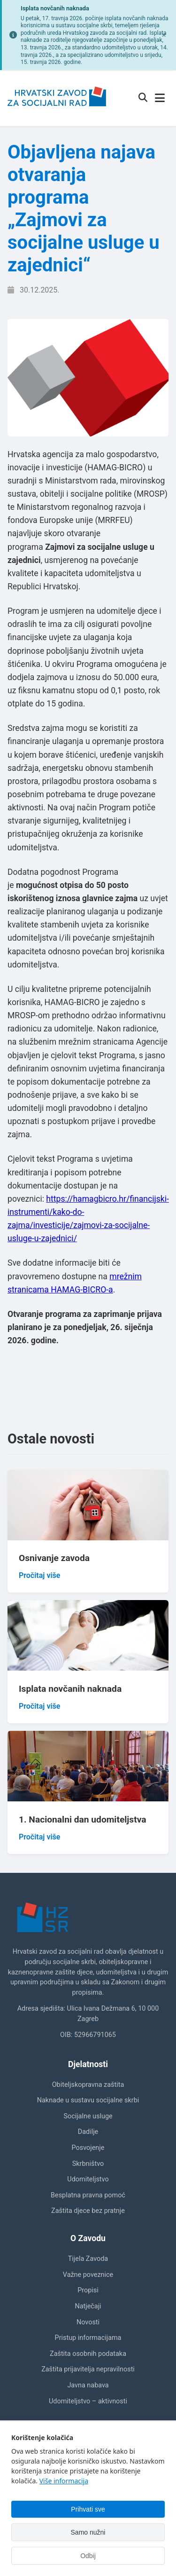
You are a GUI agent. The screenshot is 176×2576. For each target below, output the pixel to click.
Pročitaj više (39, 1575)
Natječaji (88, 2306)
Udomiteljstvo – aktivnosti (88, 2401)
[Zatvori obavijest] (163, 35)
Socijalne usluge (87, 2116)
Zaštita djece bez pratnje (88, 2211)
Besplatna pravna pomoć (88, 2195)
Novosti (88, 2322)
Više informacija (63, 2480)
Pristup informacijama (88, 2338)
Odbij (88, 2556)
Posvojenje (88, 2148)
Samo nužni (88, 2532)
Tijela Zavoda (88, 2259)
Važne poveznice (88, 2275)
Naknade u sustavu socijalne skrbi (88, 2100)
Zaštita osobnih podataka (88, 2354)
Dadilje (88, 2132)
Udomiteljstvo (87, 2179)
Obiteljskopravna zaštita (88, 2085)
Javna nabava (87, 2385)
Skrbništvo (88, 2164)
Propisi (88, 2290)
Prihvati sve (88, 2509)
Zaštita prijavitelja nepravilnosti (88, 2369)
